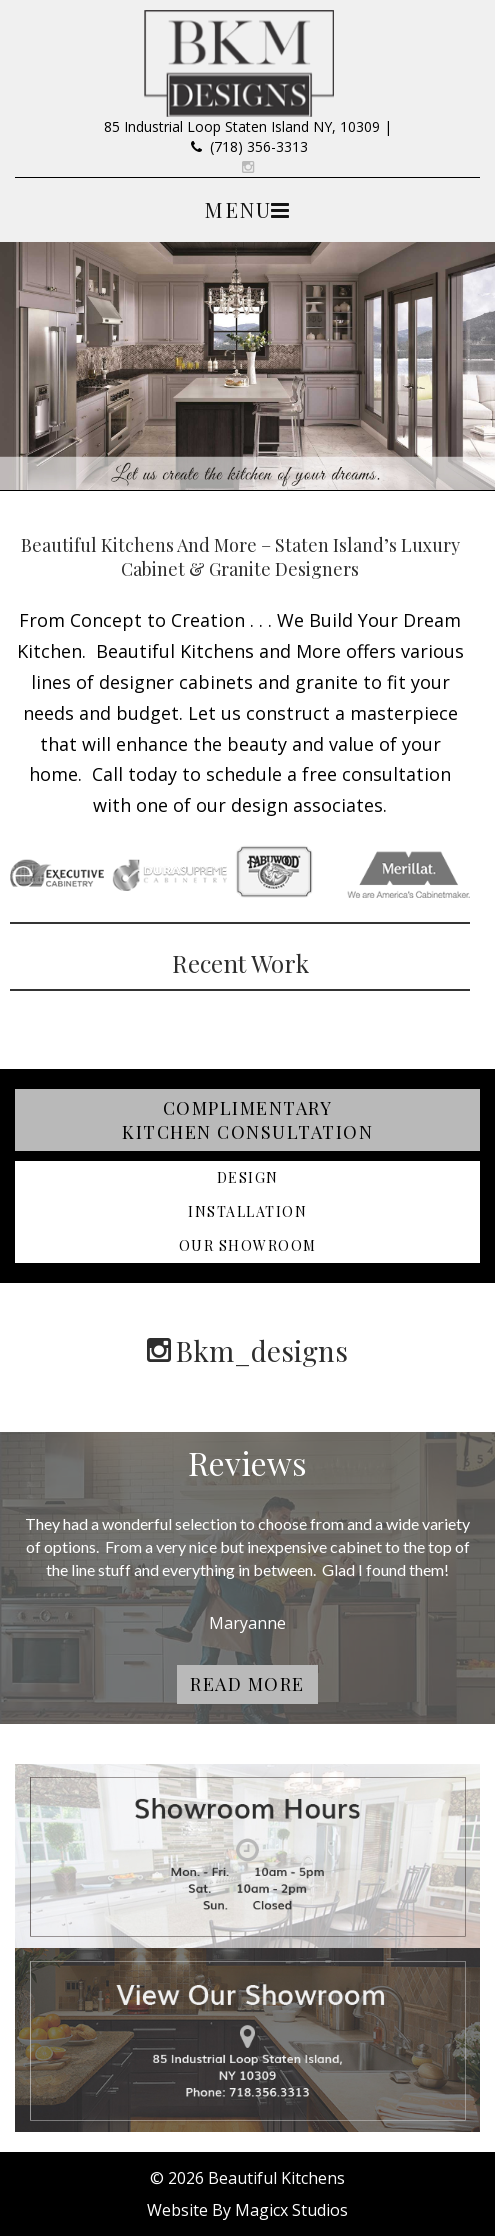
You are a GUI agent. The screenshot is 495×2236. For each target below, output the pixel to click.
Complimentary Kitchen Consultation (247, 1120)
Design (248, 1177)
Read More (247, 1684)
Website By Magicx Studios (247, 2210)
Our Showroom (248, 1245)
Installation (247, 1211)
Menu (237, 209)
